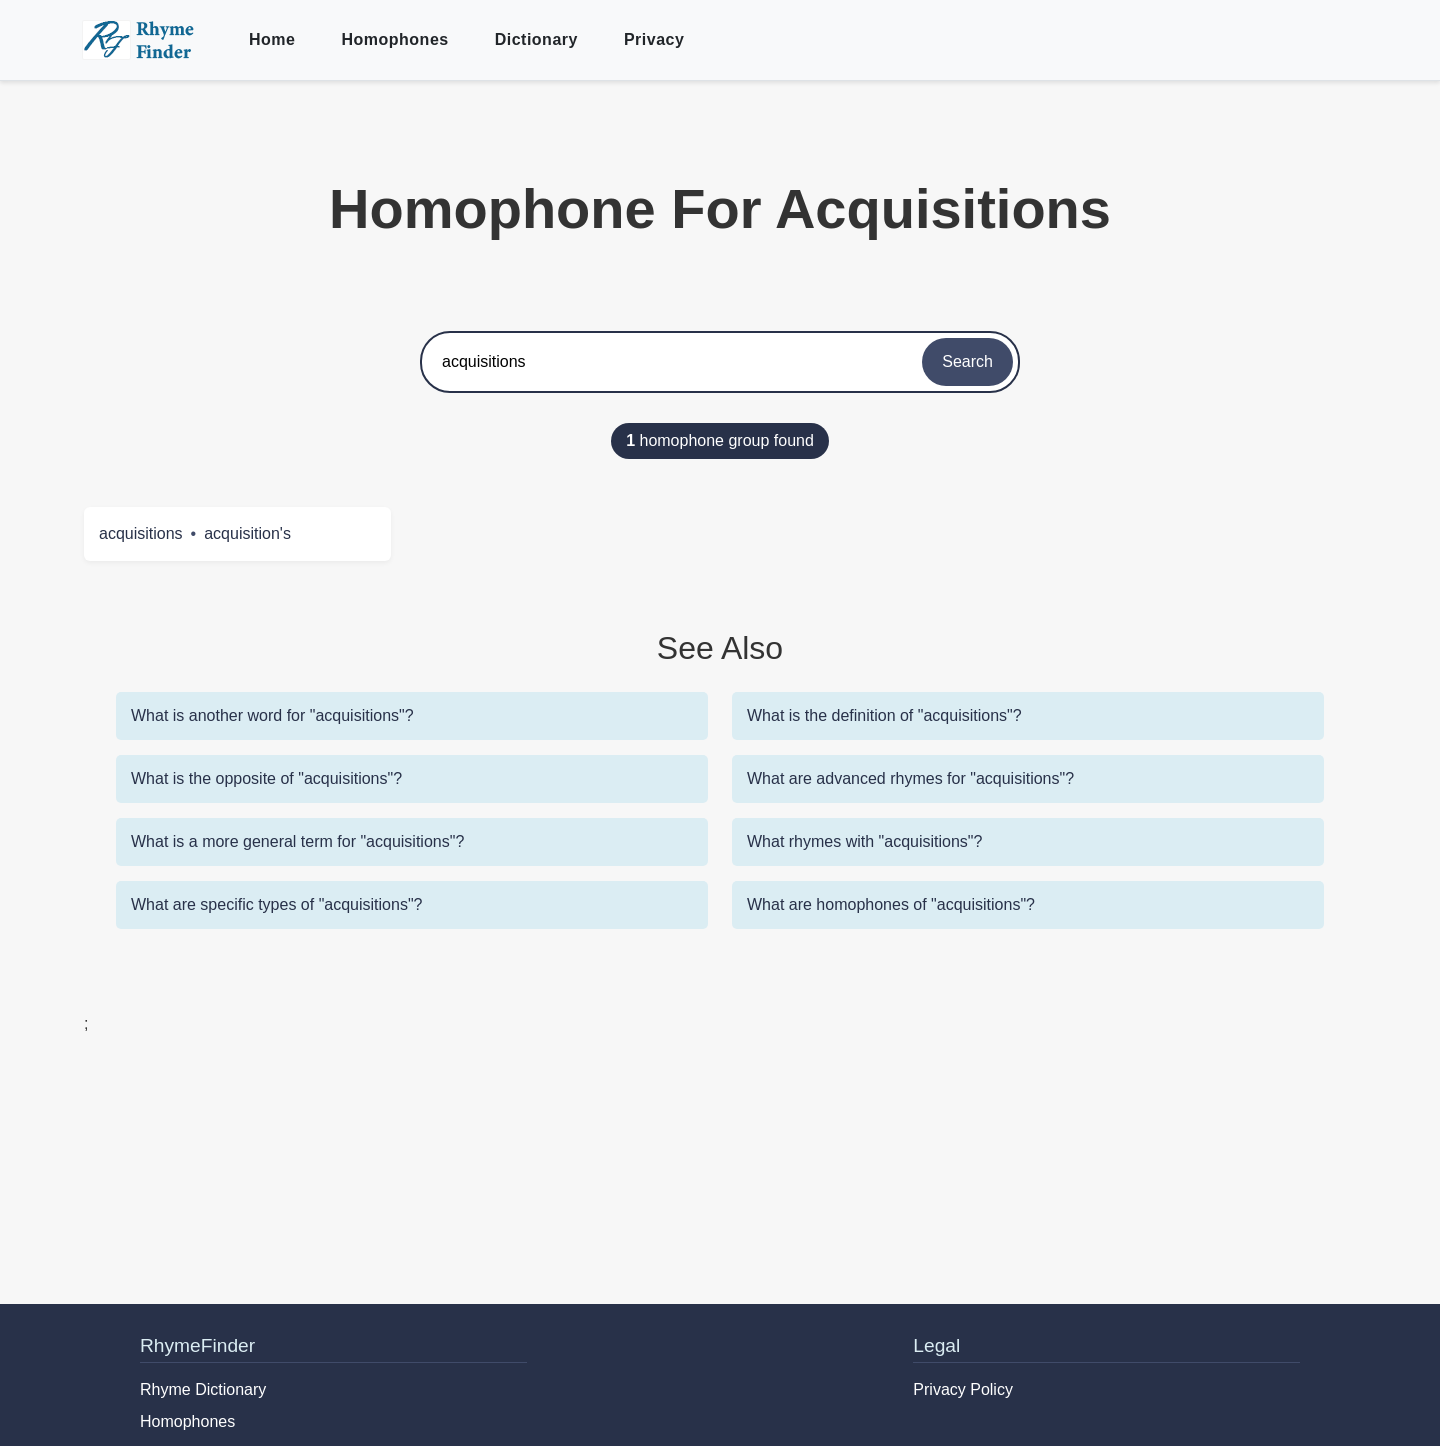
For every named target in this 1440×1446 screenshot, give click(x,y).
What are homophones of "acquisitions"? (891, 904)
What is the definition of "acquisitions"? (884, 715)
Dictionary (536, 39)
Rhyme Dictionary (203, 1389)
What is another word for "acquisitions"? (272, 715)
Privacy (654, 39)
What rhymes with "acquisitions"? (864, 841)
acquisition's (247, 533)
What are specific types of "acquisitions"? (277, 904)
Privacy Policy (963, 1389)
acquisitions (141, 533)
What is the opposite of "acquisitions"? (266, 778)
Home (272, 39)
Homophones (394, 39)
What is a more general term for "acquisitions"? (297, 841)
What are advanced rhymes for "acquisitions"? (910, 778)
